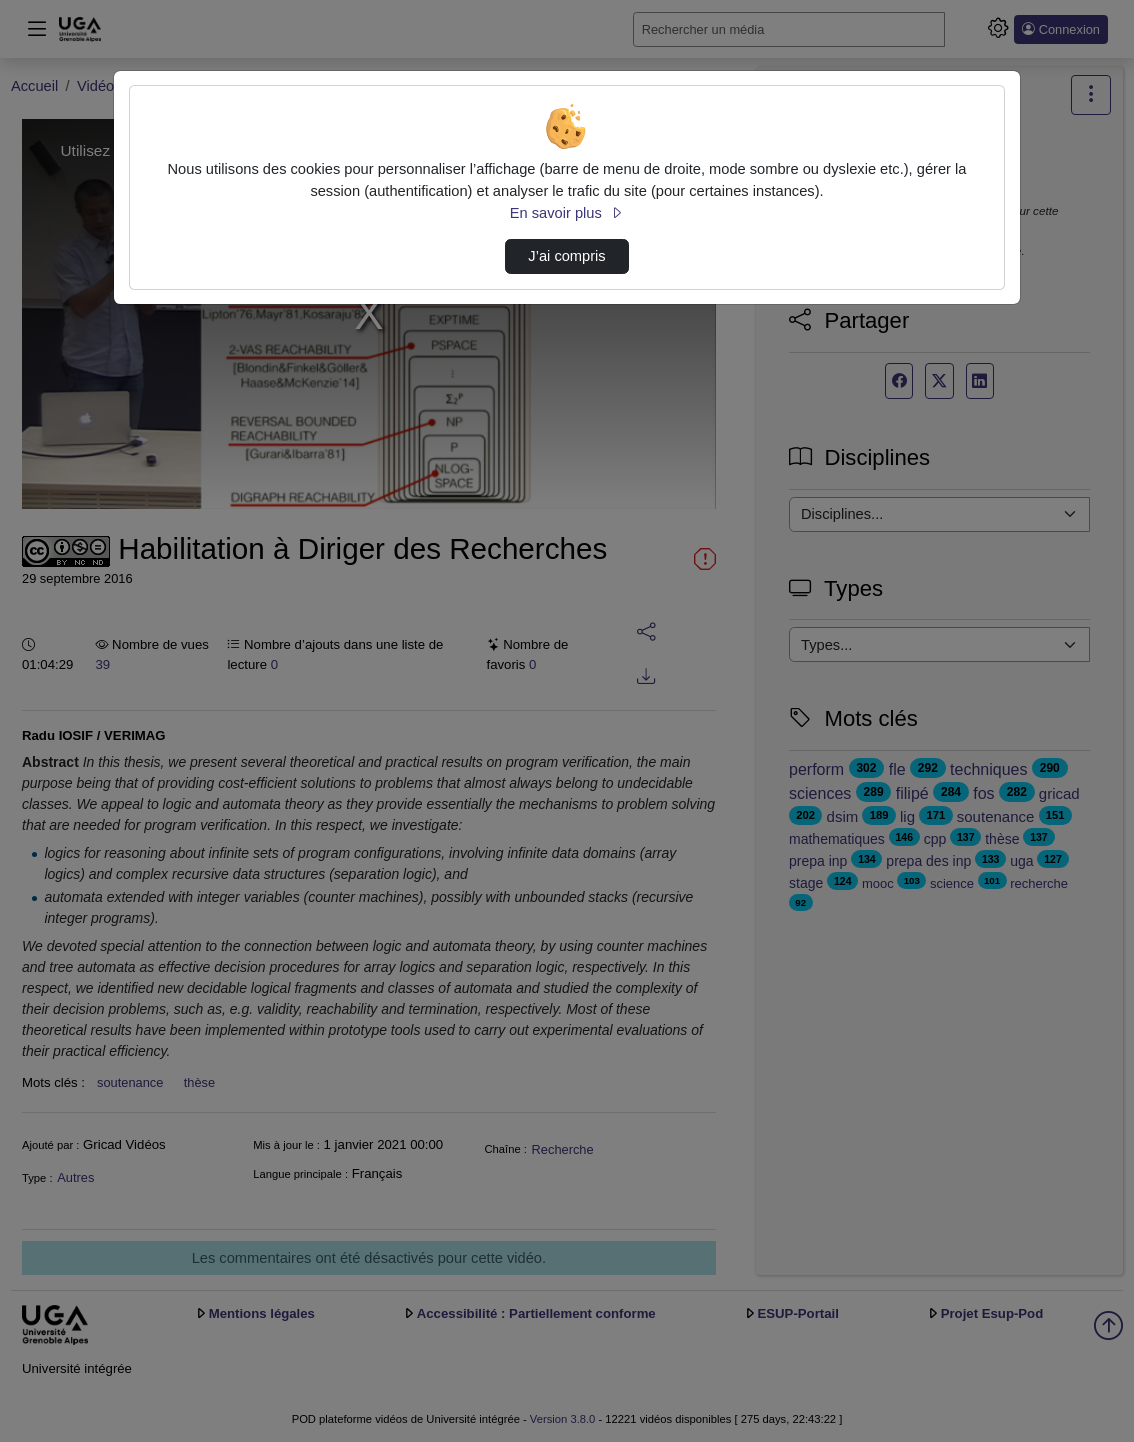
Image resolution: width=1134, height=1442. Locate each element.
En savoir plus (567, 213)
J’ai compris (566, 256)
